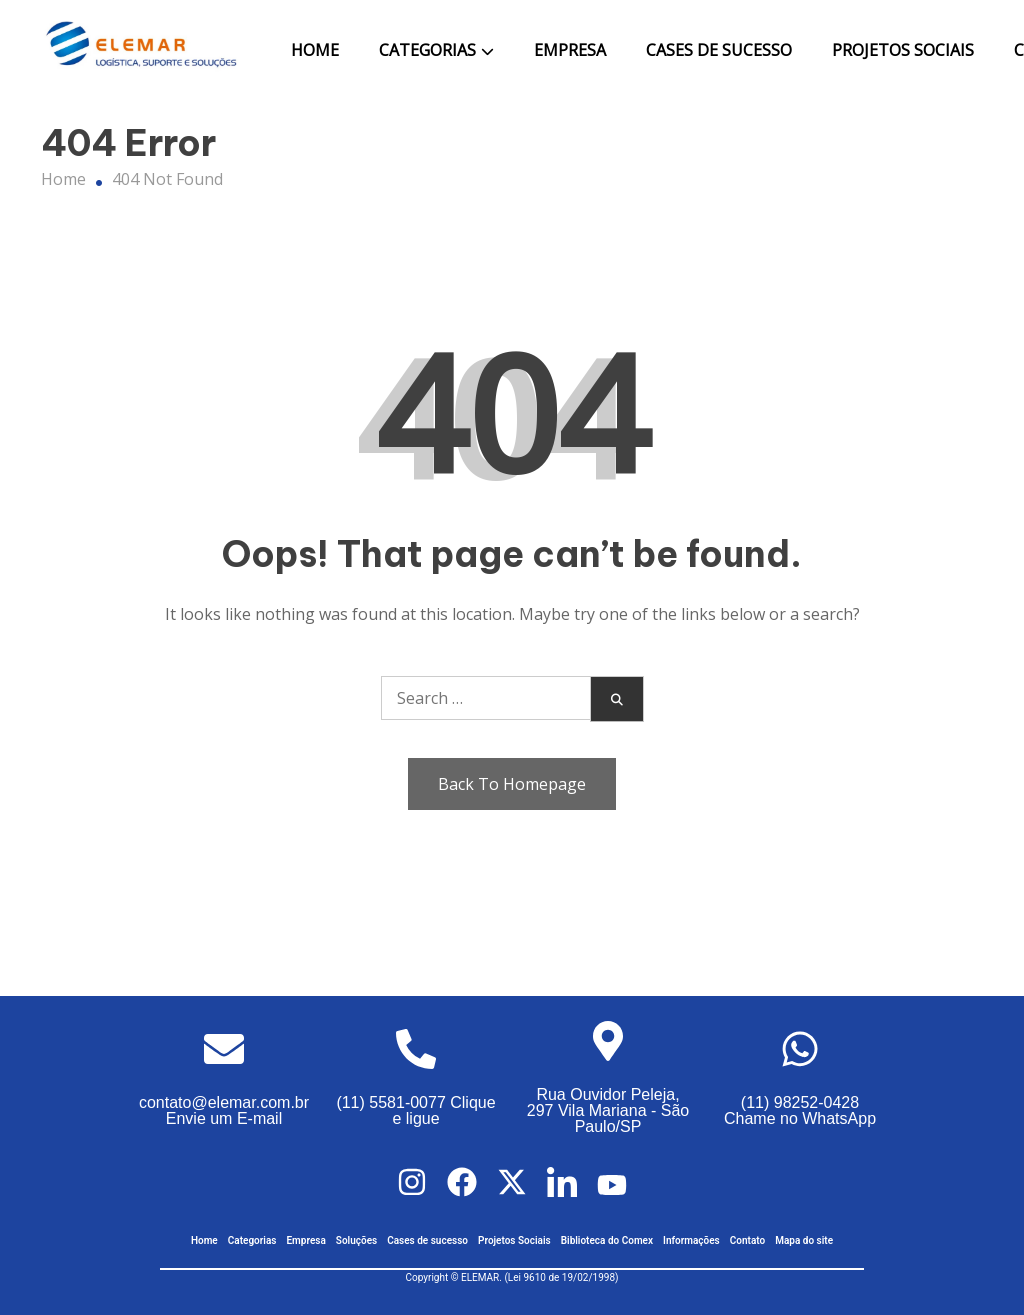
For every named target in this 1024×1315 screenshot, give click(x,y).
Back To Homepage (512, 784)
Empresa (570, 50)
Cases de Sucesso (719, 50)
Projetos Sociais (903, 50)
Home (315, 50)
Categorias (427, 50)
